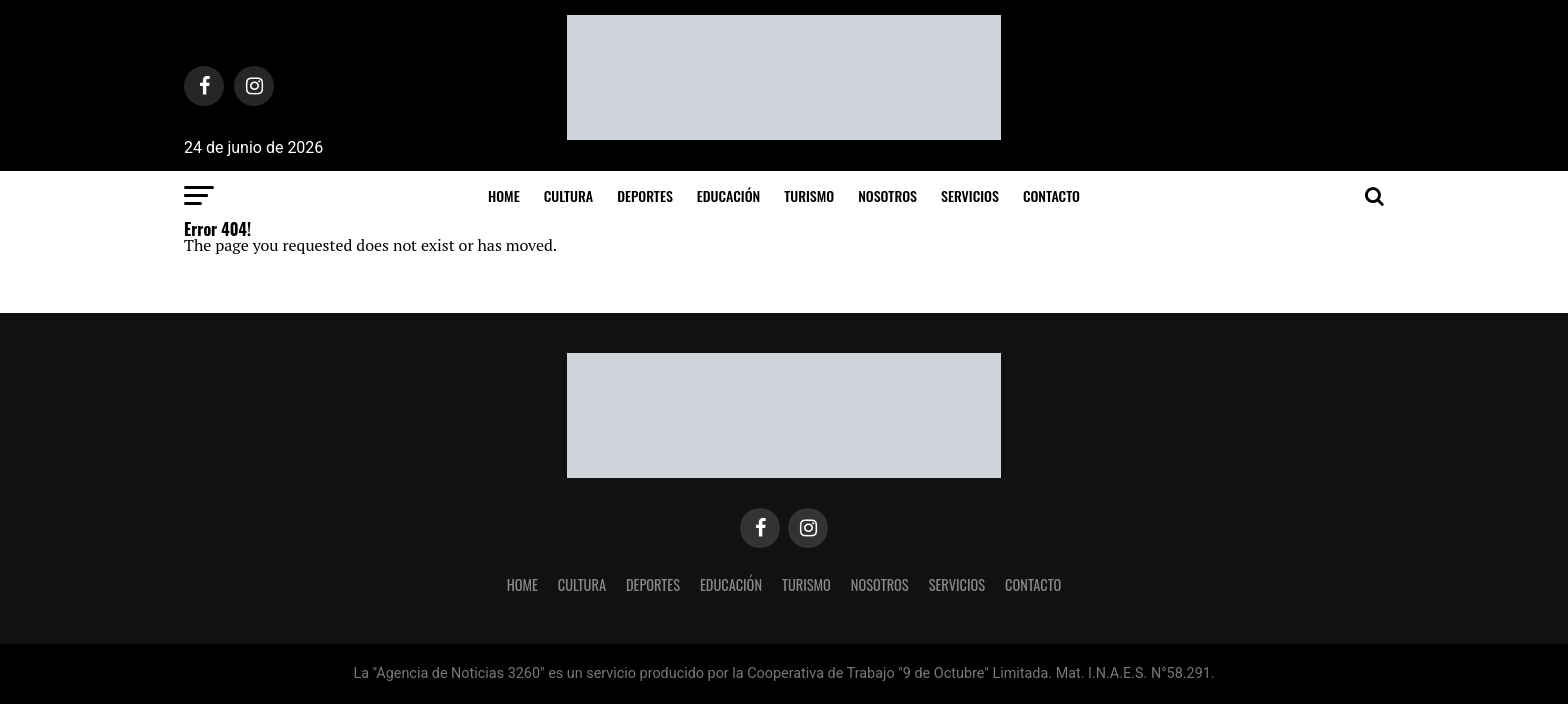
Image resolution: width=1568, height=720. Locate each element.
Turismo (809, 195)
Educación (728, 195)
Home (504, 195)
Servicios (970, 195)
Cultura (568, 195)
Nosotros (887, 195)
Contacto (1051, 195)
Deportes (645, 195)
